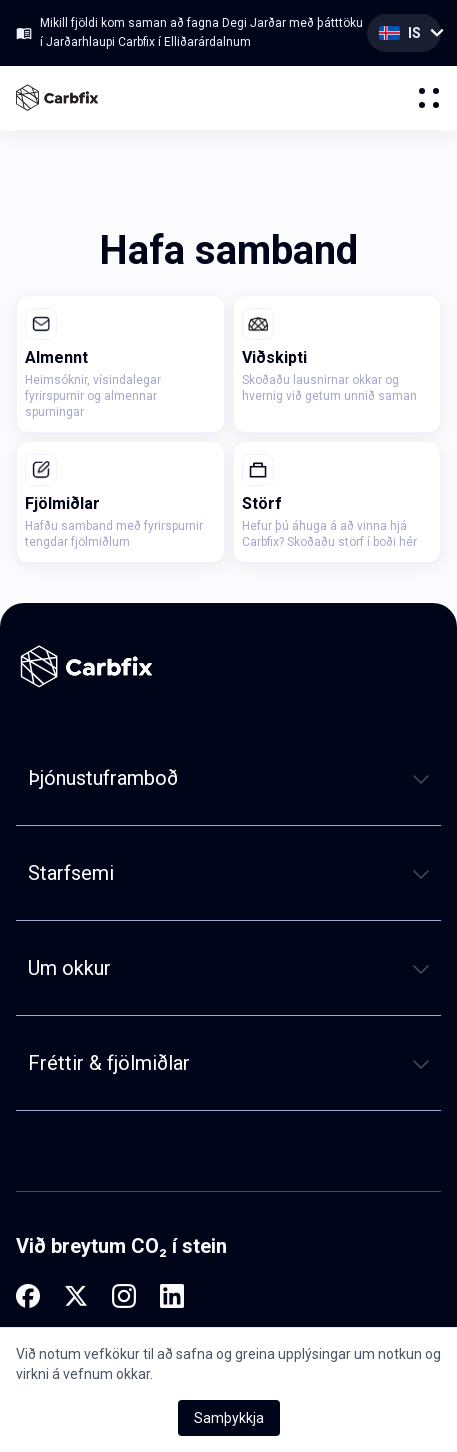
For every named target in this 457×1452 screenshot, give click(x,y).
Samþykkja (229, 1418)
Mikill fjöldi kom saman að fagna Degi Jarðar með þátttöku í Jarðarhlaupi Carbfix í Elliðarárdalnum (201, 32)
